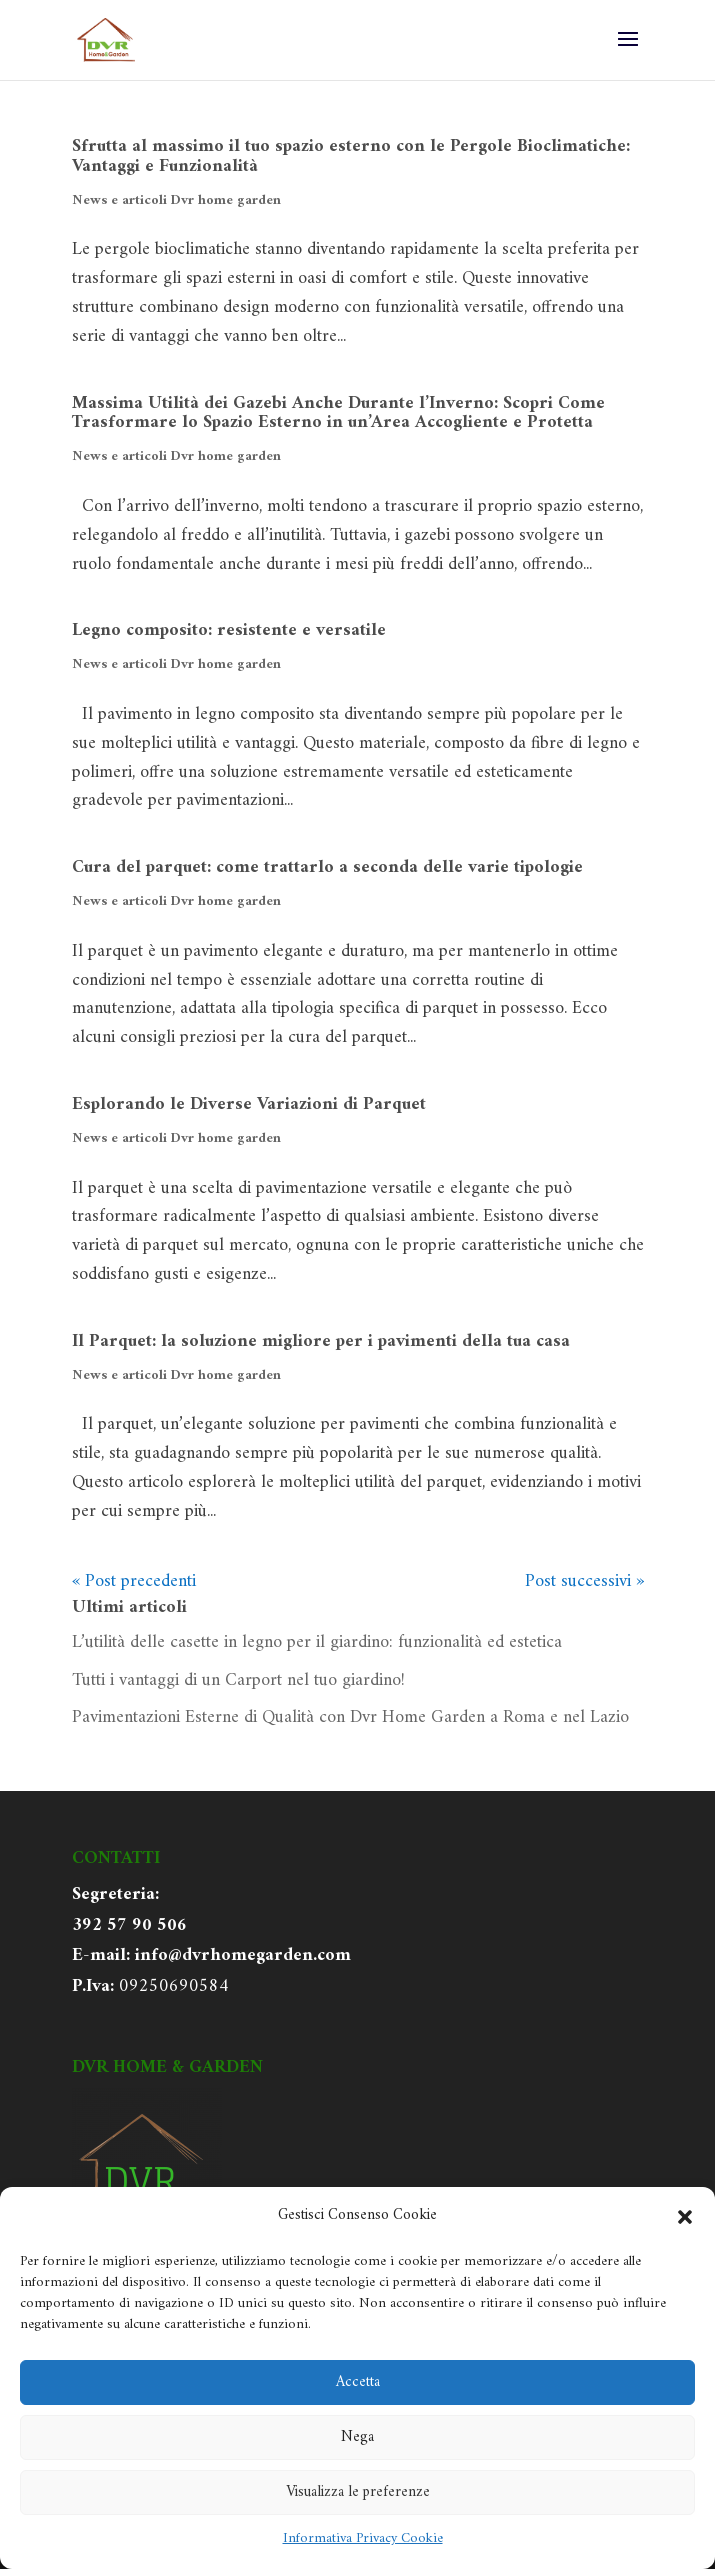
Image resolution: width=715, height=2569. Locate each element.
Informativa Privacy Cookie (363, 2538)
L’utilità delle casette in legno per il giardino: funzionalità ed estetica (317, 1642)
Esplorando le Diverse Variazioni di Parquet (249, 1104)
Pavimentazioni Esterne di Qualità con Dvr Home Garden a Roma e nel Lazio (350, 1717)
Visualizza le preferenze (358, 2492)
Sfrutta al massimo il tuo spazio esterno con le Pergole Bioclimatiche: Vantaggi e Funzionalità (351, 156)
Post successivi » (584, 1581)
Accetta (358, 2382)
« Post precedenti (134, 1581)
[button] (685, 2217)
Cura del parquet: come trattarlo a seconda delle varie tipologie (327, 867)
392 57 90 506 (129, 1925)
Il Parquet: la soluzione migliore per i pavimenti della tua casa (321, 1341)
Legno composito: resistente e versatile (229, 630)
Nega (357, 2437)
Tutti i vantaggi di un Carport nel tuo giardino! (238, 1680)
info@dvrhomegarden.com (243, 1955)
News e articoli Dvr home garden (176, 200)
